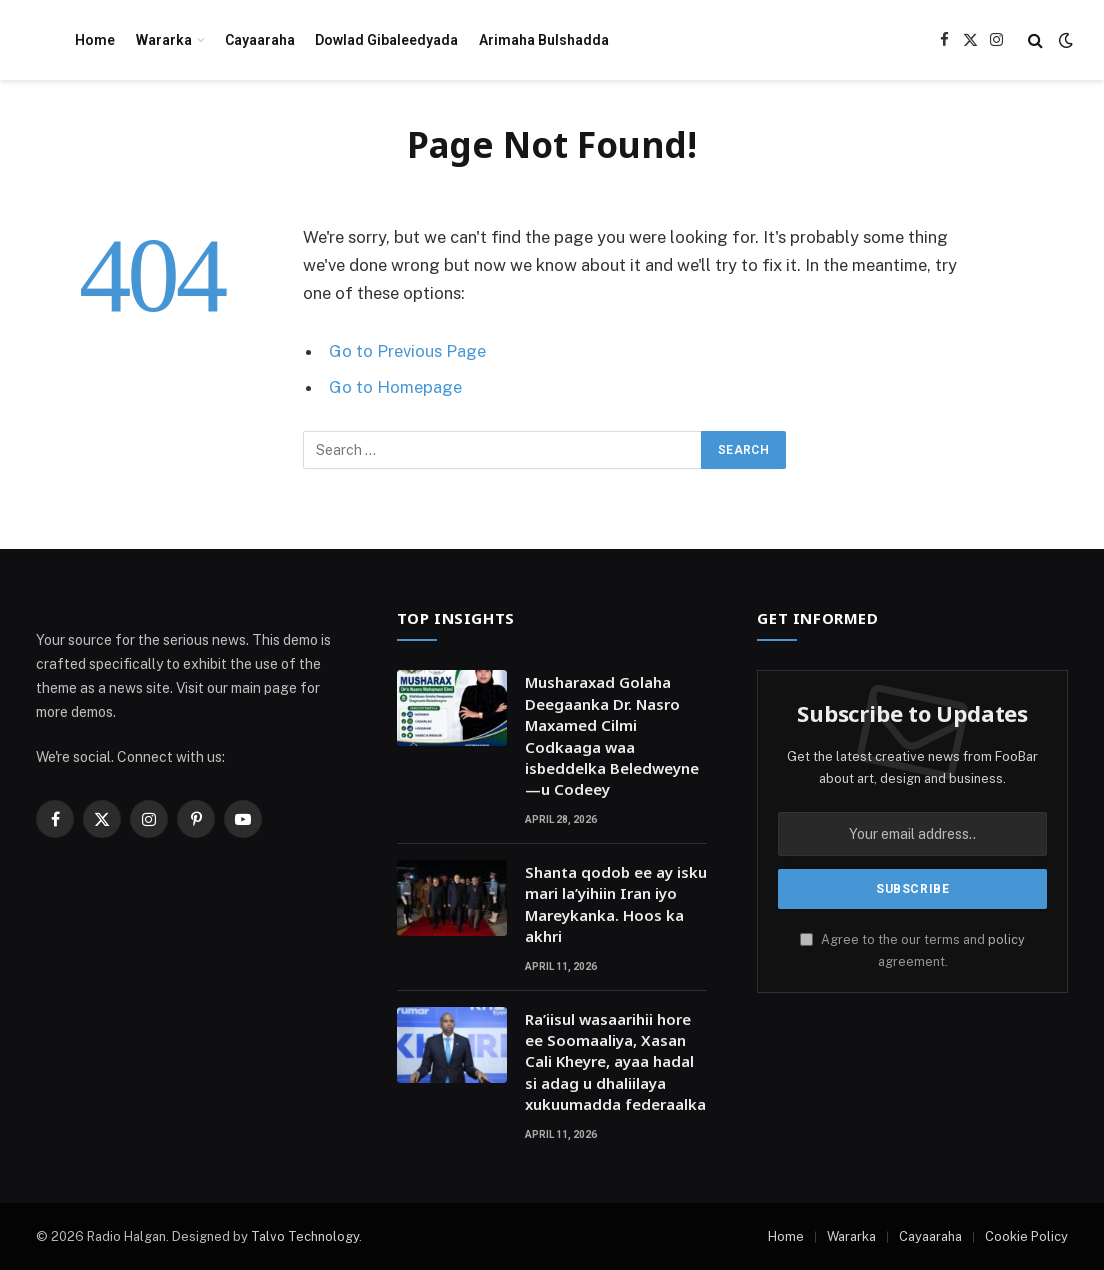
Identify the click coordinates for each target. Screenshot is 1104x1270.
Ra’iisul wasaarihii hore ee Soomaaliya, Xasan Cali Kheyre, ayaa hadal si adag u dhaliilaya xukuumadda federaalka (615, 1062)
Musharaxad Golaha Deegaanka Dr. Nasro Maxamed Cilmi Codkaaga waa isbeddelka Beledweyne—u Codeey (612, 735)
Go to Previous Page (407, 351)
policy (1006, 939)
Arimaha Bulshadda (544, 40)
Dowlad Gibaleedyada (386, 40)
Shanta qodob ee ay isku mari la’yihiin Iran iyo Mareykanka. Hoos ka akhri (616, 904)
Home (95, 40)
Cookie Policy (1026, 1236)
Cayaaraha (260, 40)
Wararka (164, 40)
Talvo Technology (305, 1236)
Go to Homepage (395, 387)
